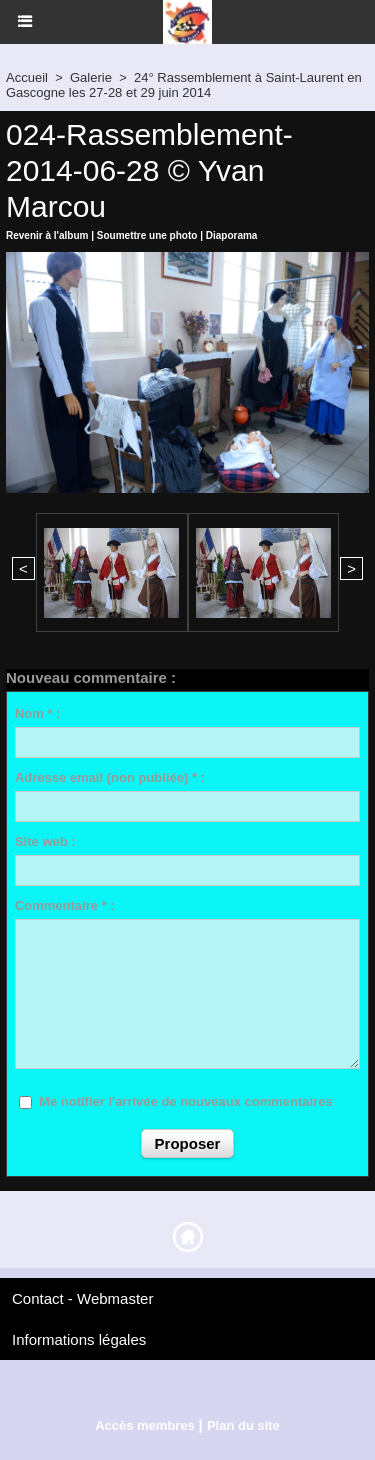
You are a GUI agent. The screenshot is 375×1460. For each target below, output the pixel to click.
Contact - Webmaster (82, 1298)
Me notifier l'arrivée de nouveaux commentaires (186, 1101)
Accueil (27, 77)
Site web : (45, 841)
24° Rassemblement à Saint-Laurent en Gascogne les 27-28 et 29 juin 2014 (184, 85)
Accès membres (145, 1425)
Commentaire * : (65, 905)
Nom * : (38, 713)
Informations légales (79, 1339)
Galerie (91, 77)
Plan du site (243, 1425)
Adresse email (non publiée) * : (110, 777)
